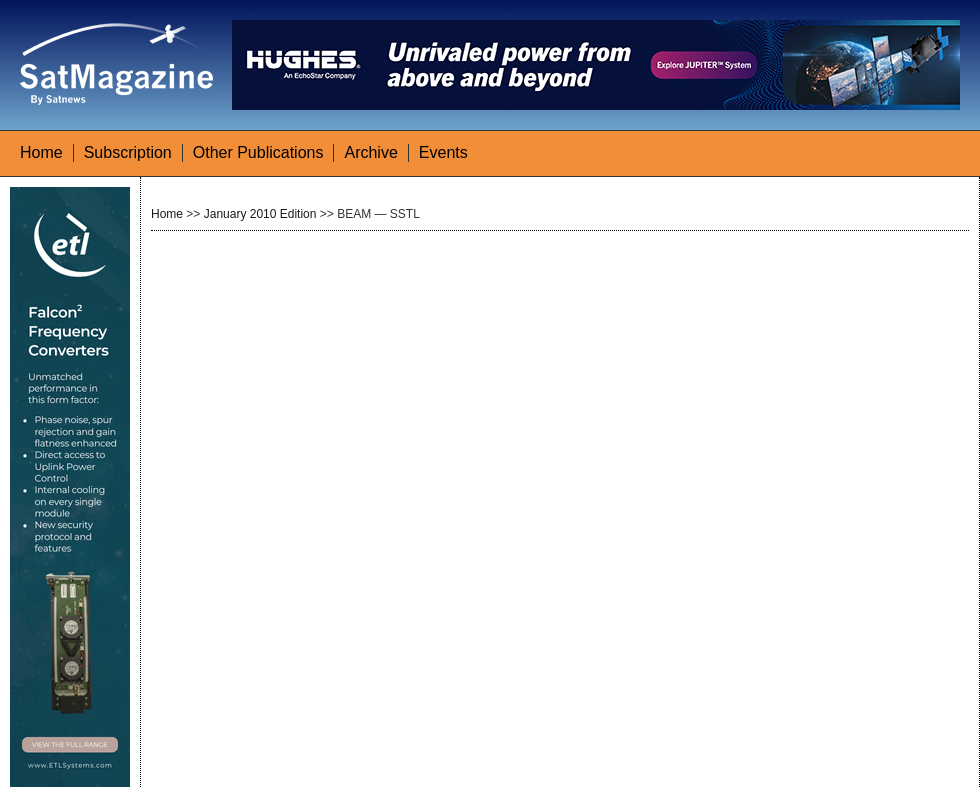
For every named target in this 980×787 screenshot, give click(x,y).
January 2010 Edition (260, 214)
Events (443, 152)
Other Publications (258, 152)
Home (41, 152)
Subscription (128, 152)
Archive (370, 152)
